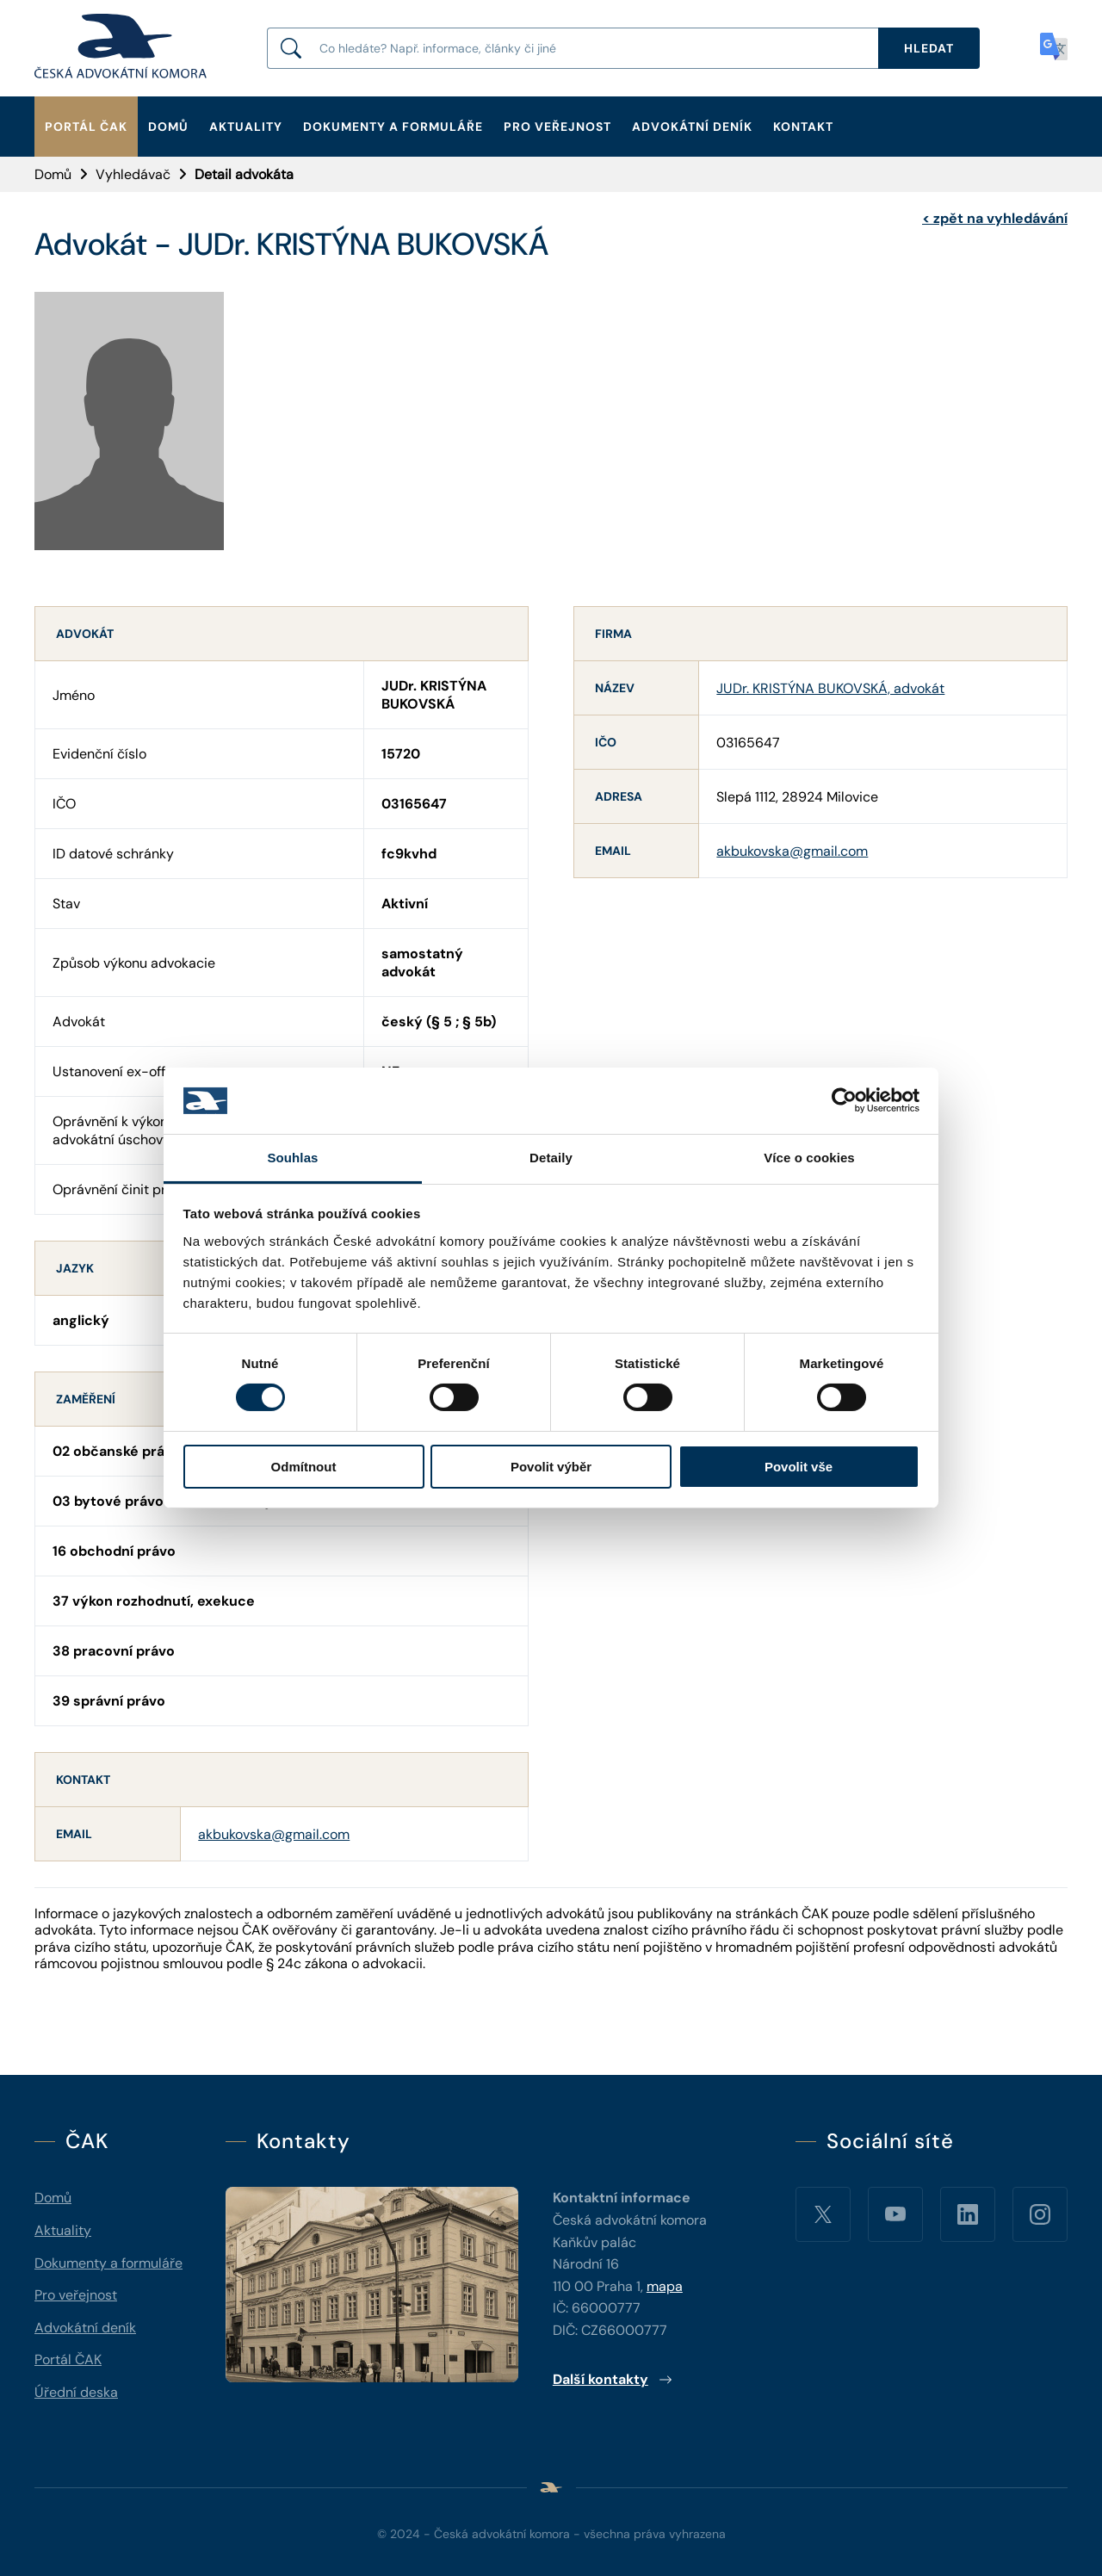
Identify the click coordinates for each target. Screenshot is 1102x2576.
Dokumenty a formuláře (393, 126)
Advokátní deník (692, 126)
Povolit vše (799, 1466)
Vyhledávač (133, 174)
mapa (665, 2286)
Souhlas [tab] (292, 1157)
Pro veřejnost (557, 126)
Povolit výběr (551, 1466)
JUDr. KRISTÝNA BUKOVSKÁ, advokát (830, 688)
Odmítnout (304, 1466)
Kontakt (803, 126)
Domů (168, 126)
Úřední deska (76, 2392)
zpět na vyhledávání (995, 218)
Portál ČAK (86, 126)
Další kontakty (612, 2379)
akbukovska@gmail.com (274, 1834)
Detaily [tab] (551, 1157)
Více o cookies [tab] (809, 1157)
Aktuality (245, 126)
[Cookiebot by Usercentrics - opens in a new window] (844, 1100)
